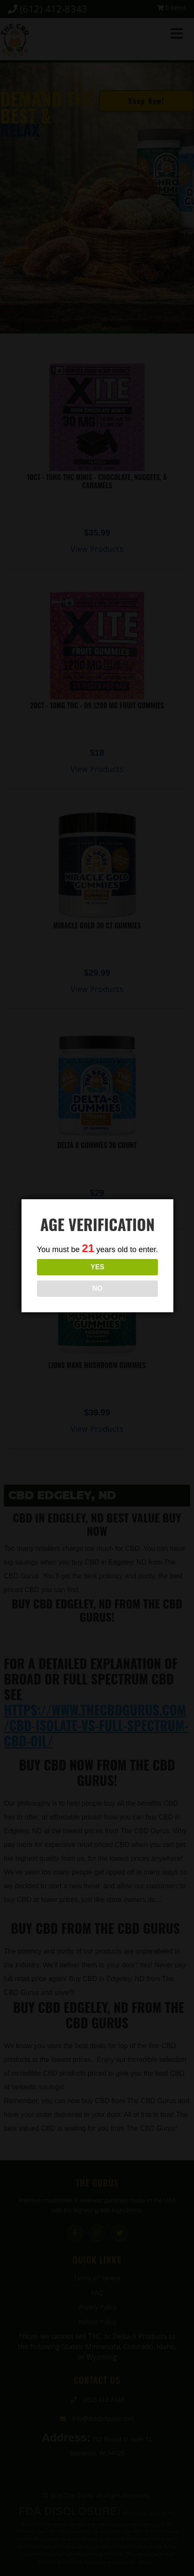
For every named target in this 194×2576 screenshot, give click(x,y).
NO (97, 1288)
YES (97, 1267)
